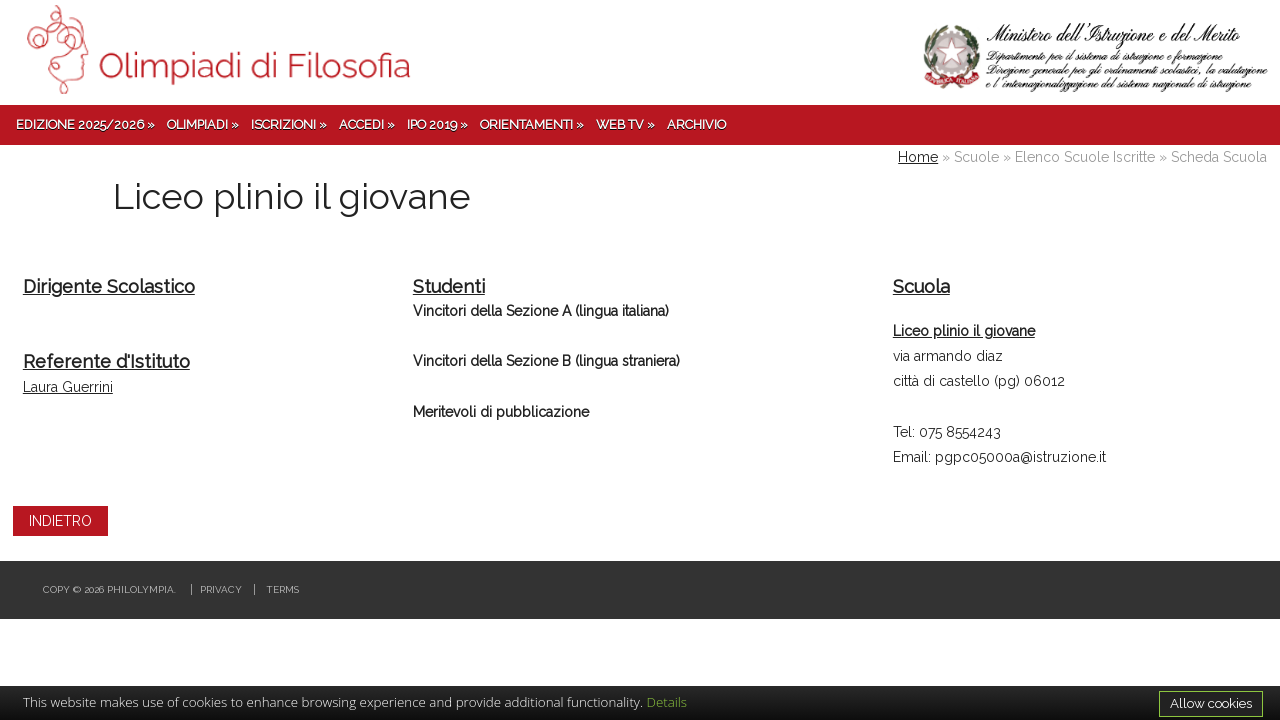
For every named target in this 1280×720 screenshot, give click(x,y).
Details (667, 702)
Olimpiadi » (203, 124)
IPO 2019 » (437, 124)
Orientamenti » (532, 124)
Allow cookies (1211, 703)
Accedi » (367, 124)
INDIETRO (60, 521)
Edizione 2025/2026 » (85, 124)
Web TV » (625, 124)
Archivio (696, 124)
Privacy (221, 589)
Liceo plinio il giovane (964, 331)
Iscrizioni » (289, 124)
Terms (282, 589)
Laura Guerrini (68, 387)
